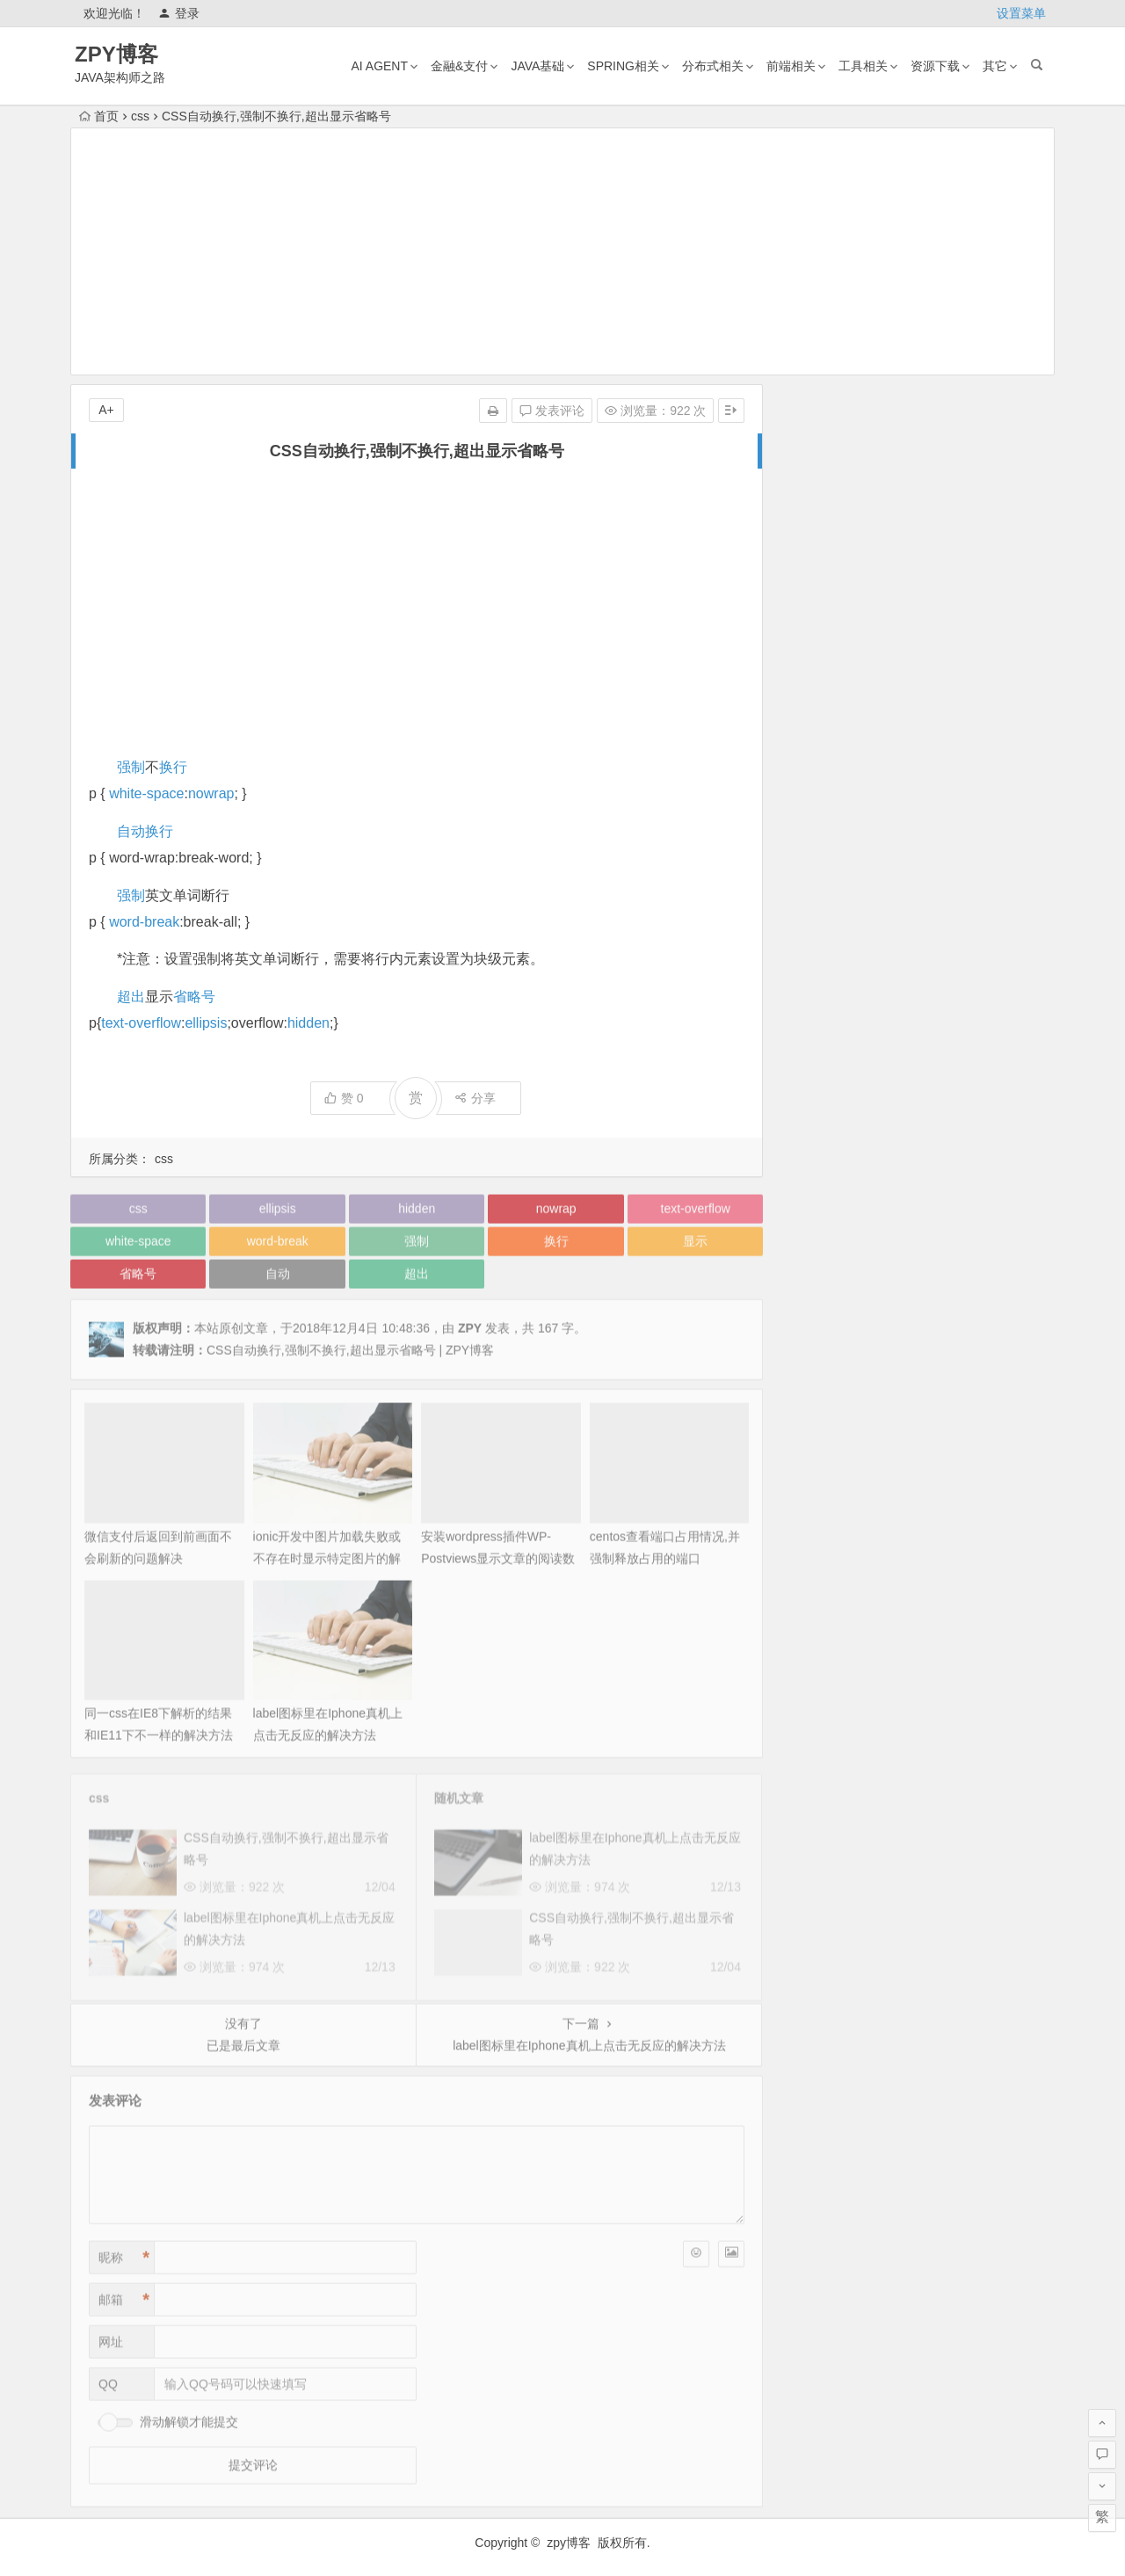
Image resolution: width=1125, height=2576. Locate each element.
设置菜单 (1021, 13)
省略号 (194, 996)
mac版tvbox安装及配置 (945, 612)
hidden (308, 1022)
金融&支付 (459, 66)
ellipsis (206, 1022)
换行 (173, 767)
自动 (131, 831)
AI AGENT (379, 66)
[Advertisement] (562, 251)
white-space (146, 793)
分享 (475, 1098)
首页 (99, 116)
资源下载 (935, 66)
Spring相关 (623, 66)
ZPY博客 (116, 54)
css (140, 116)
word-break (144, 921)
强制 (131, 767)
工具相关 (863, 66)
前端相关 (791, 66)
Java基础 (537, 66)
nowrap (211, 793)
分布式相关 (713, 66)
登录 (179, 13)
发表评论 (551, 411)
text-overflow (141, 1022)
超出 (131, 996)
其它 (995, 66)
